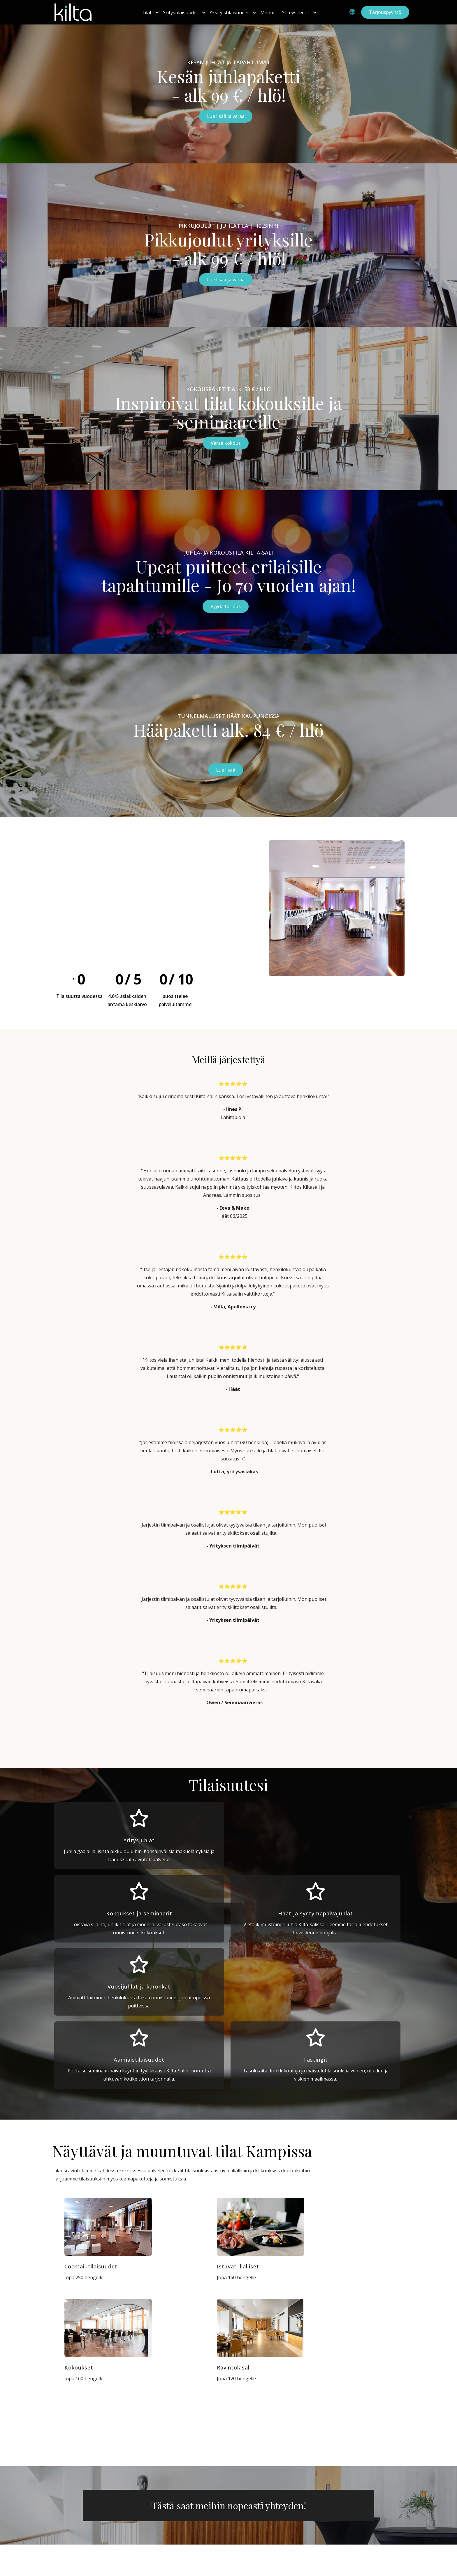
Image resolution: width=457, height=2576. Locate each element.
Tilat (147, 12)
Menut (267, 12)
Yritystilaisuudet (180, 12)
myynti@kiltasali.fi (260, 2543)
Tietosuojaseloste (383, 2571)
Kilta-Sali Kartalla (72, 2516)
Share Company (71, 2527)
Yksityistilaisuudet (229, 12)
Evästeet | (352, 2571)
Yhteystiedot (295, 12)
